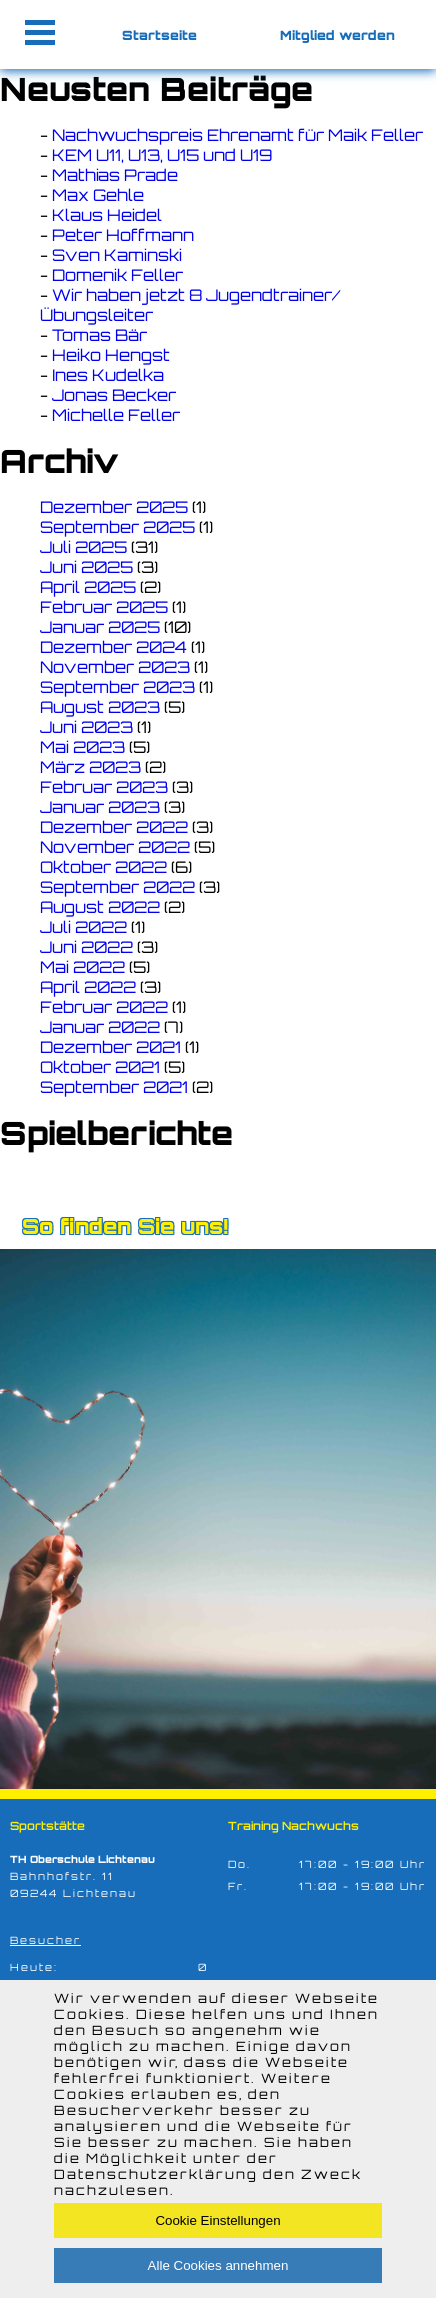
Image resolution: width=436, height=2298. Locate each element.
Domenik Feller (117, 275)
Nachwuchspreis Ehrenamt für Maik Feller (237, 135)
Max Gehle (98, 195)
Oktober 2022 (103, 867)
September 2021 (114, 1087)
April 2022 (88, 987)
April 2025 (88, 587)
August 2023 (100, 707)
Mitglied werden (337, 35)
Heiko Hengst (111, 355)
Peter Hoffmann (123, 235)
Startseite (159, 35)
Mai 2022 (82, 967)
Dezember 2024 (113, 647)
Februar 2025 (104, 607)
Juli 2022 (83, 927)
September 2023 (117, 687)
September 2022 (117, 887)
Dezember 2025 (114, 507)
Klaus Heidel (107, 215)
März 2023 (90, 767)
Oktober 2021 (100, 1067)
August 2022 (100, 907)
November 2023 (115, 667)
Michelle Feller (116, 415)
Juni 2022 (86, 947)
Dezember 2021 (110, 1047)
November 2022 (115, 847)
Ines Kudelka (108, 375)
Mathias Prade (115, 175)
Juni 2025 (86, 567)
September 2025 (117, 527)
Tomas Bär (99, 335)
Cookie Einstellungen (217, 2220)
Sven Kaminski (117, 255)
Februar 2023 (104, 787)
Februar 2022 (104, 1007)
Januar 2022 (100, 1027)
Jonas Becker (114, 395)
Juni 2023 (86, 727)
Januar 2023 (100, 807)
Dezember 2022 (114, 827)
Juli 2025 (83, 547)
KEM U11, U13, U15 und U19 (162, 155)
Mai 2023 (82, 747)
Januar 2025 (100, 627)
